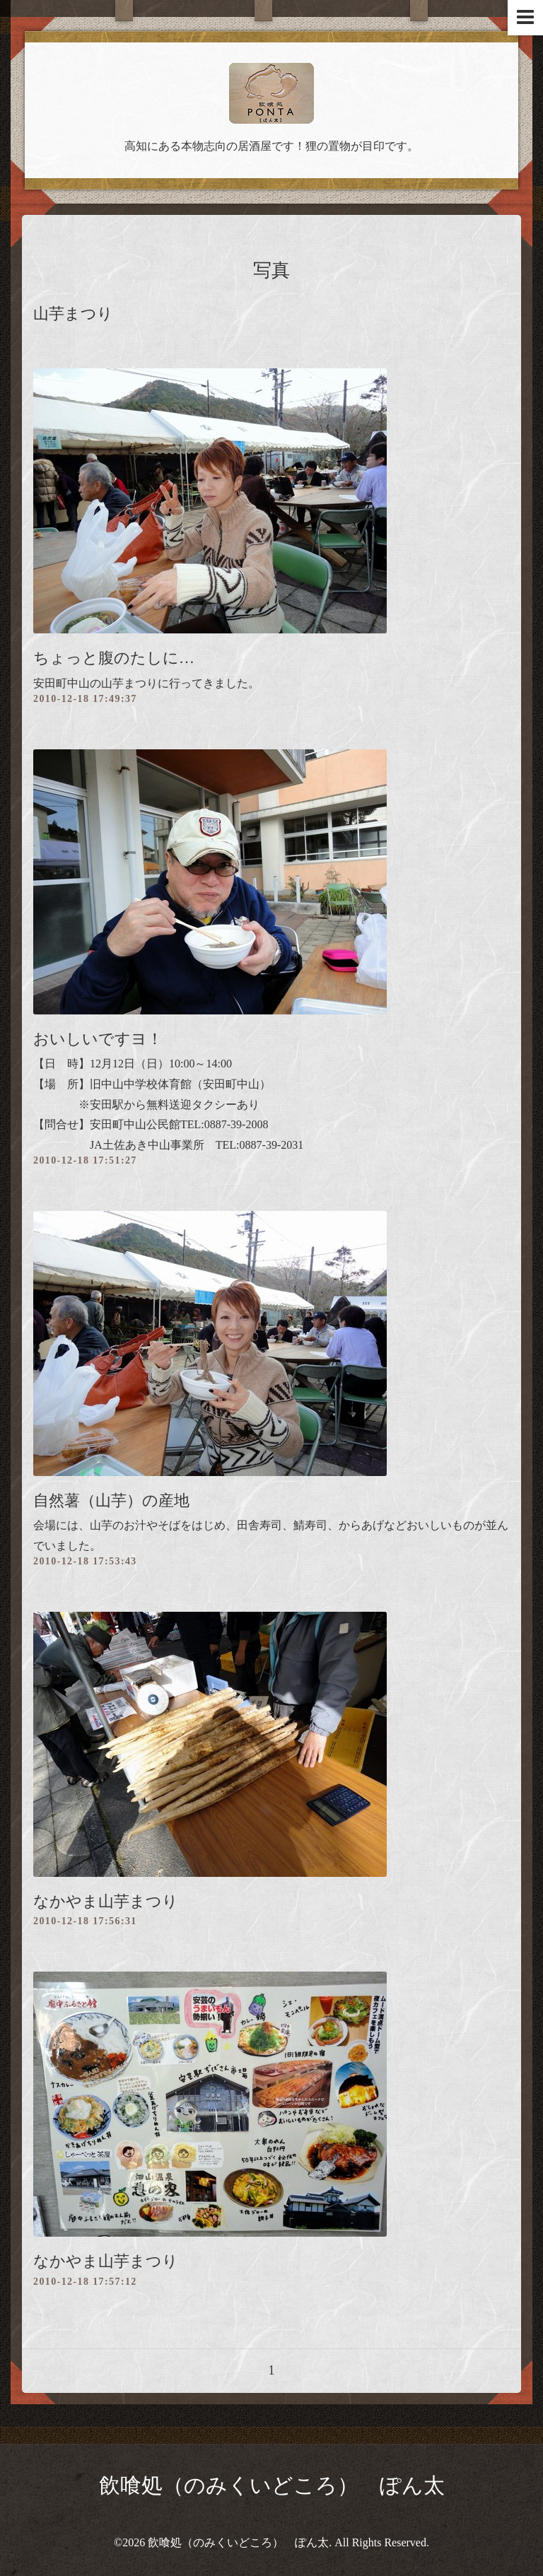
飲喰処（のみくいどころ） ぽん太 (272, 2485)
